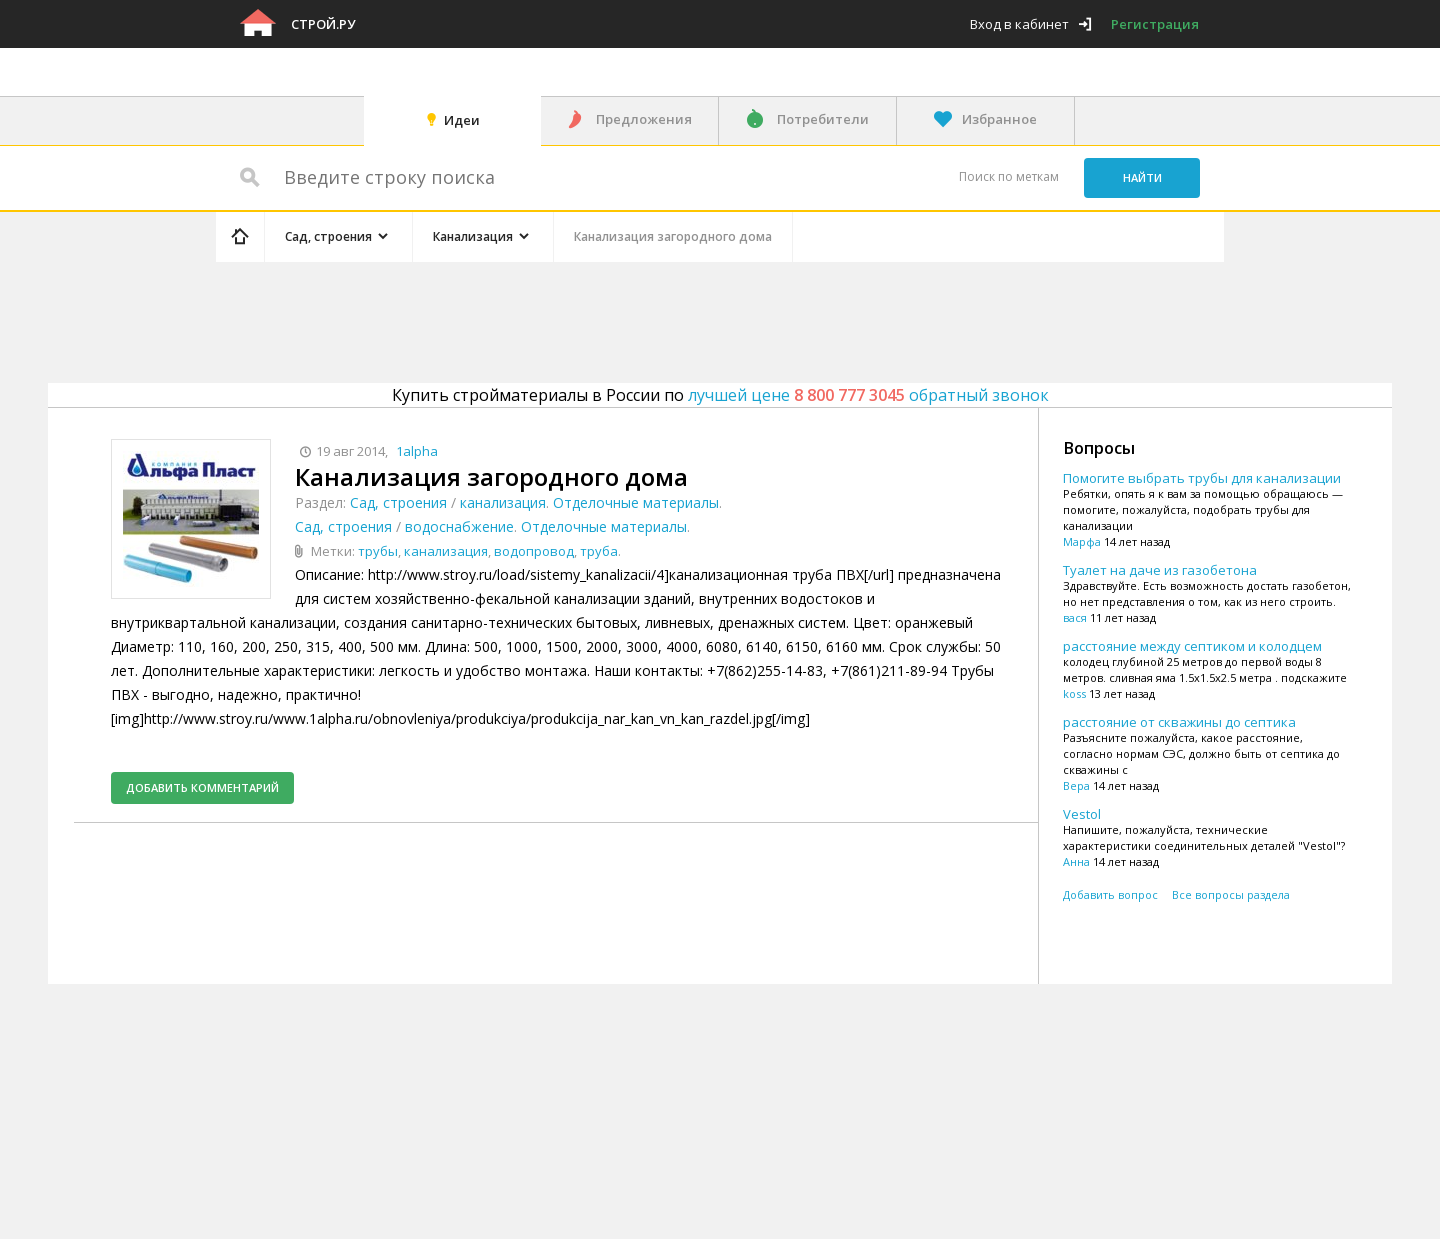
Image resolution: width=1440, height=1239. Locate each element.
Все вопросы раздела (1231, 894)
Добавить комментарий (202, 787)
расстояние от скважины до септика (1179, 722)
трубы (378, 551)
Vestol (1082, 814)
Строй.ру (323, 24)
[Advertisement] (594, 319)
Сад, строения (398, 502)
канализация (503, 502)
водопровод (534, 551)
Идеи (462, 120)
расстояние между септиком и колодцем (1192, 646)
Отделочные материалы (636, 502)
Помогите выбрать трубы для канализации (1202, 478)
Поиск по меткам (1009, 176)
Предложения (644, 119)
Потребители (823, 119)
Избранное (999, 119)
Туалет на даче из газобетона (1160, 570)
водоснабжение (459, 526)
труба (599, 551)
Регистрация (1155, 24)
